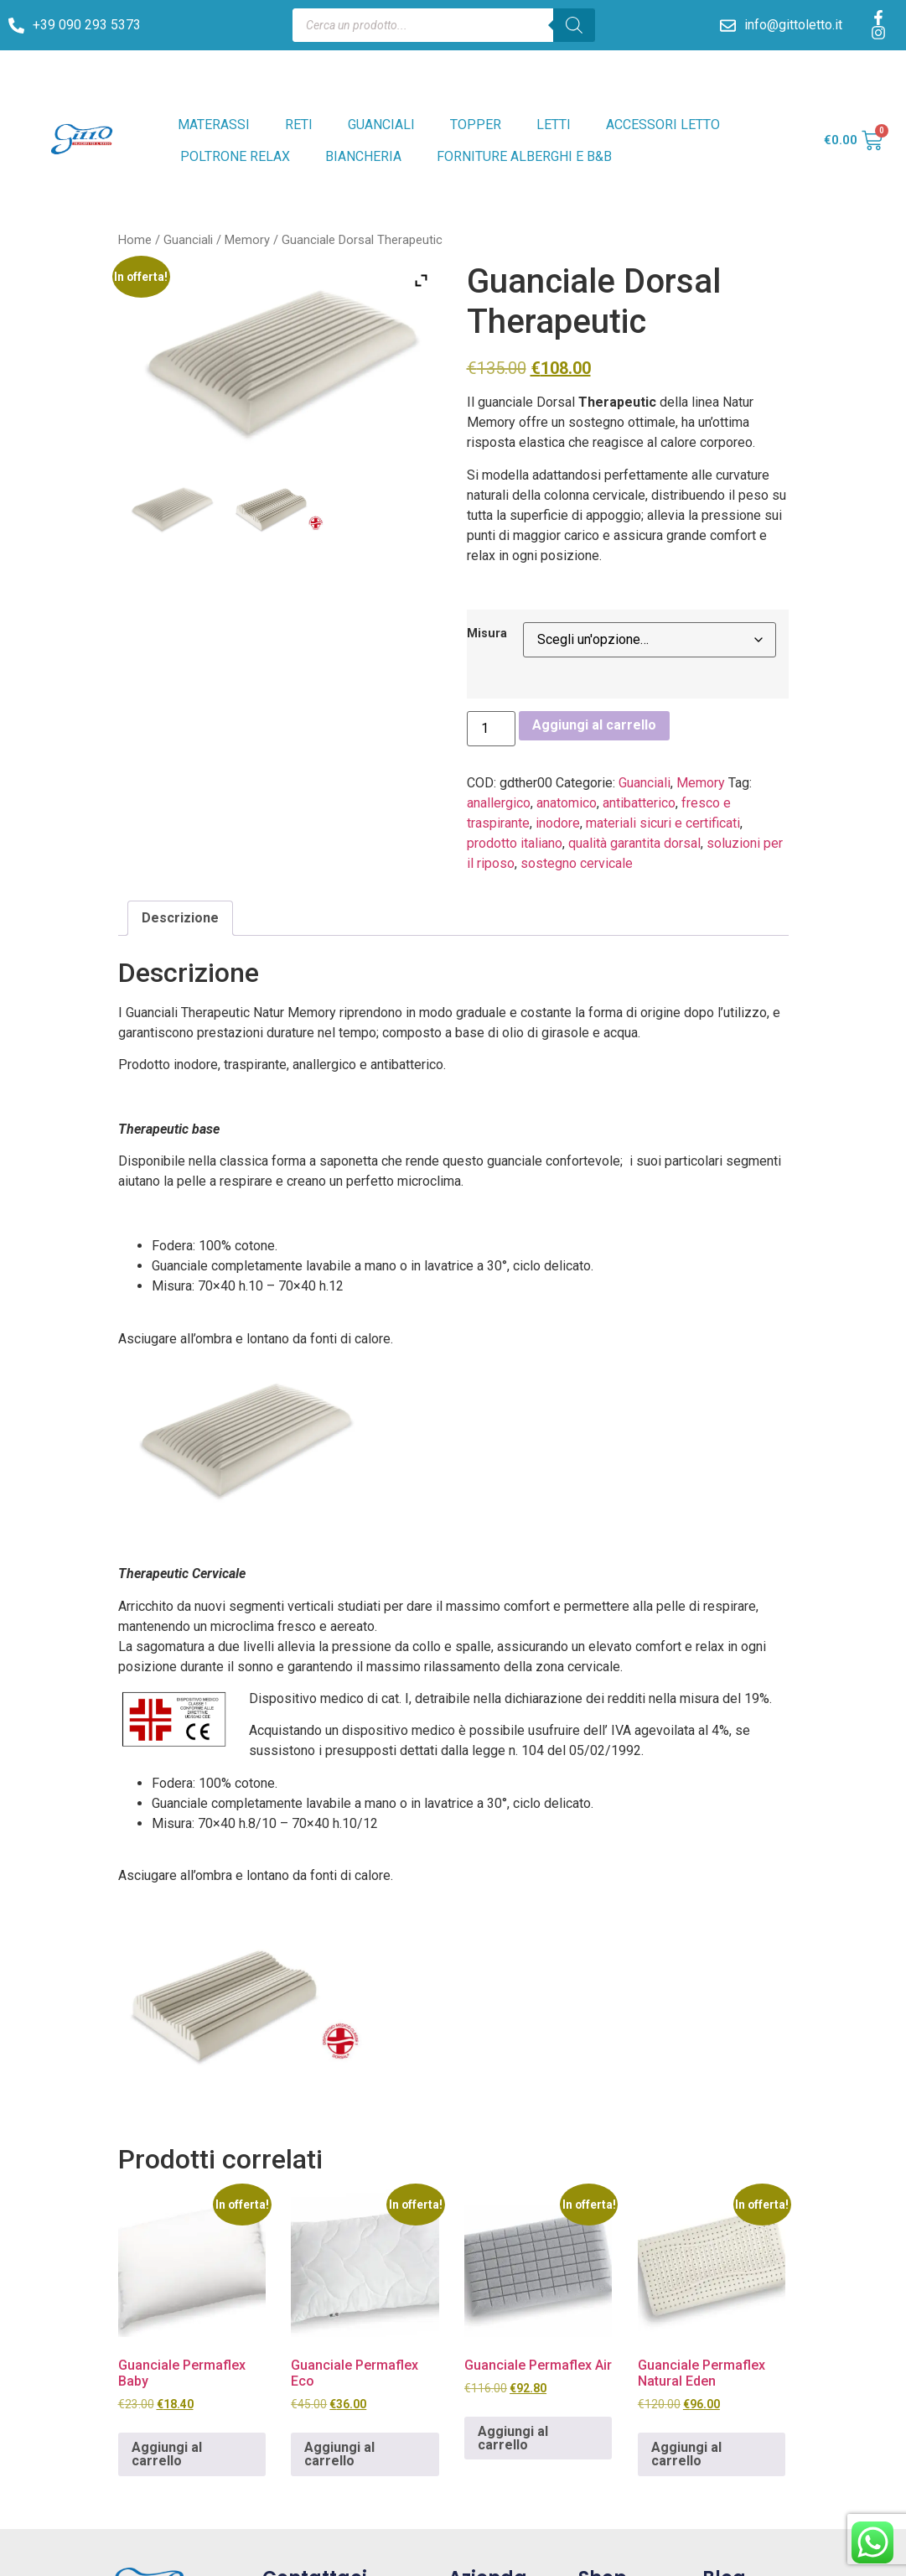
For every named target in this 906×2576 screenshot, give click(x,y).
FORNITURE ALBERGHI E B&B (524, 156)
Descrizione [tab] (180, 918)
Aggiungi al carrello (594, 725)
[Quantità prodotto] (491, 728)
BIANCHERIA (363, 156)
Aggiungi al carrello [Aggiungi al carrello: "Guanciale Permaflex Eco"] (339, 2454)
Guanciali (188, 239)
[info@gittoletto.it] (728, 26)
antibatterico (639, 803)
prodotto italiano (514, 843)
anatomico (566, 803)
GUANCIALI (381, 124)
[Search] (574, 25)
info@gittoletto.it (793, 25)
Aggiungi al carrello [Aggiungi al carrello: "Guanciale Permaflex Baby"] (167, 2454)
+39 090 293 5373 (87, 25)
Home (135, 239)
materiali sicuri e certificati (663, 823)
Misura (487, 634)
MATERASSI (214, 124)
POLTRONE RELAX (235, 156)
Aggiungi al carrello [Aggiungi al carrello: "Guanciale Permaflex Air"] (513, 2438)
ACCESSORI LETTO (663, 124)
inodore (558, 823)
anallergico (499, 803)
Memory (247, 239)
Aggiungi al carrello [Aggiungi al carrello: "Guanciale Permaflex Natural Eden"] (686, 2454)
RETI (299, 124)
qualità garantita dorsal (634, 843)
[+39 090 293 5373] (16, 26)
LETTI (553, 124)
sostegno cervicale (576, 863)
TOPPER (475, 124)
